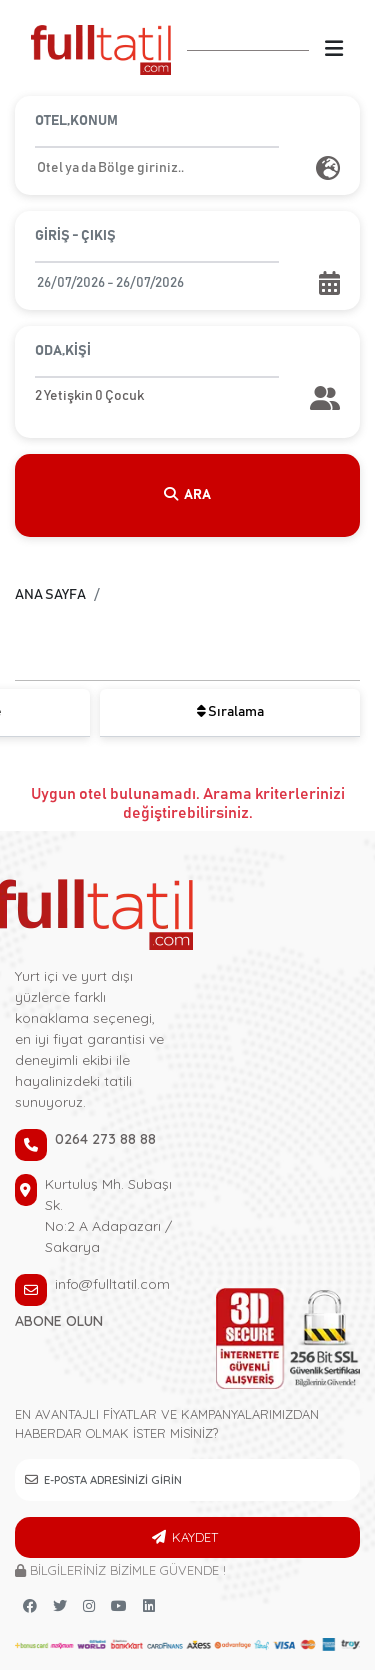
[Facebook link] (30, 1606)
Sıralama (230, 711)
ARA (188, 494)
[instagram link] (89, 1606)
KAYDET (195, 1537)
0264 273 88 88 (105, 1139)
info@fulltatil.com (112, 1284)
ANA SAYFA (50, 595)
